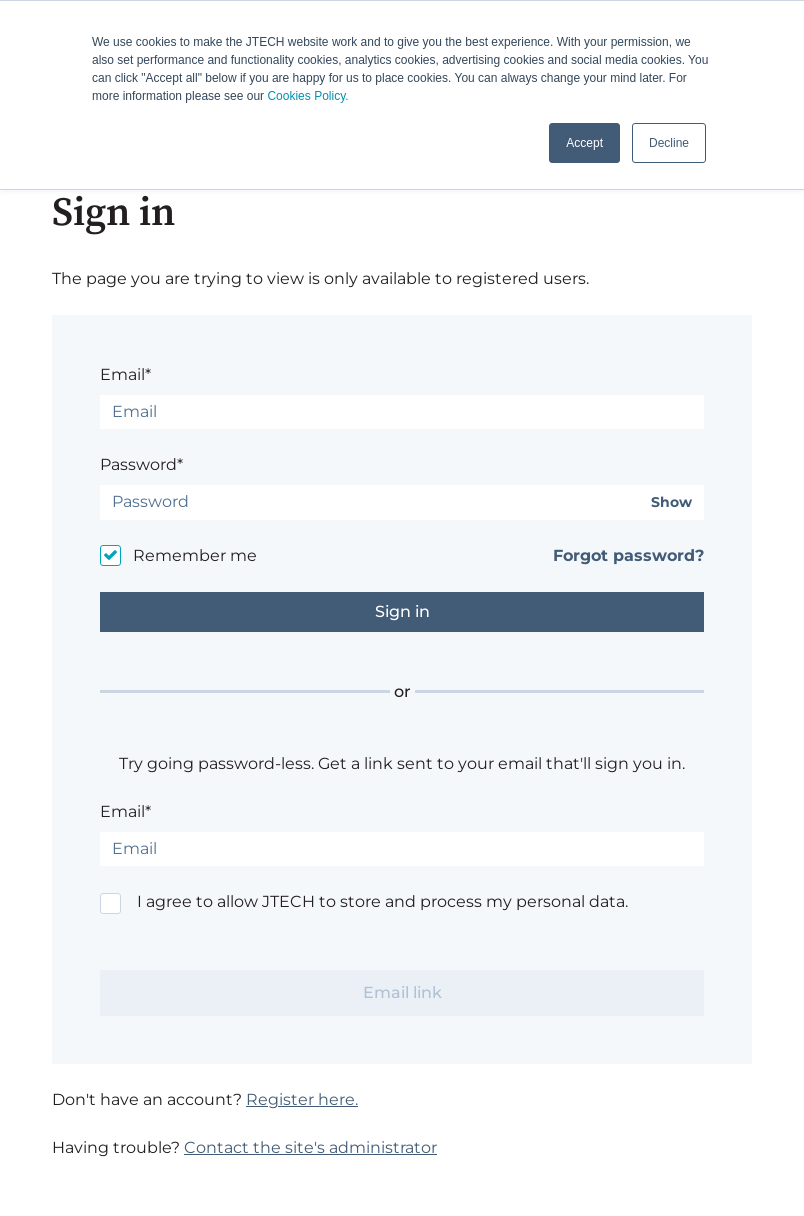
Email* (125, 374)
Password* (141, 464)
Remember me (195, 555)
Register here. (302, 1099)
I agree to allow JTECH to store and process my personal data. (382, 901)
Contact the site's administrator (310, 1147)
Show (671, 502)
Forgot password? (628, 555)
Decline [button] (669, 143)
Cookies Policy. (307, 96)
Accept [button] (584, 143)
